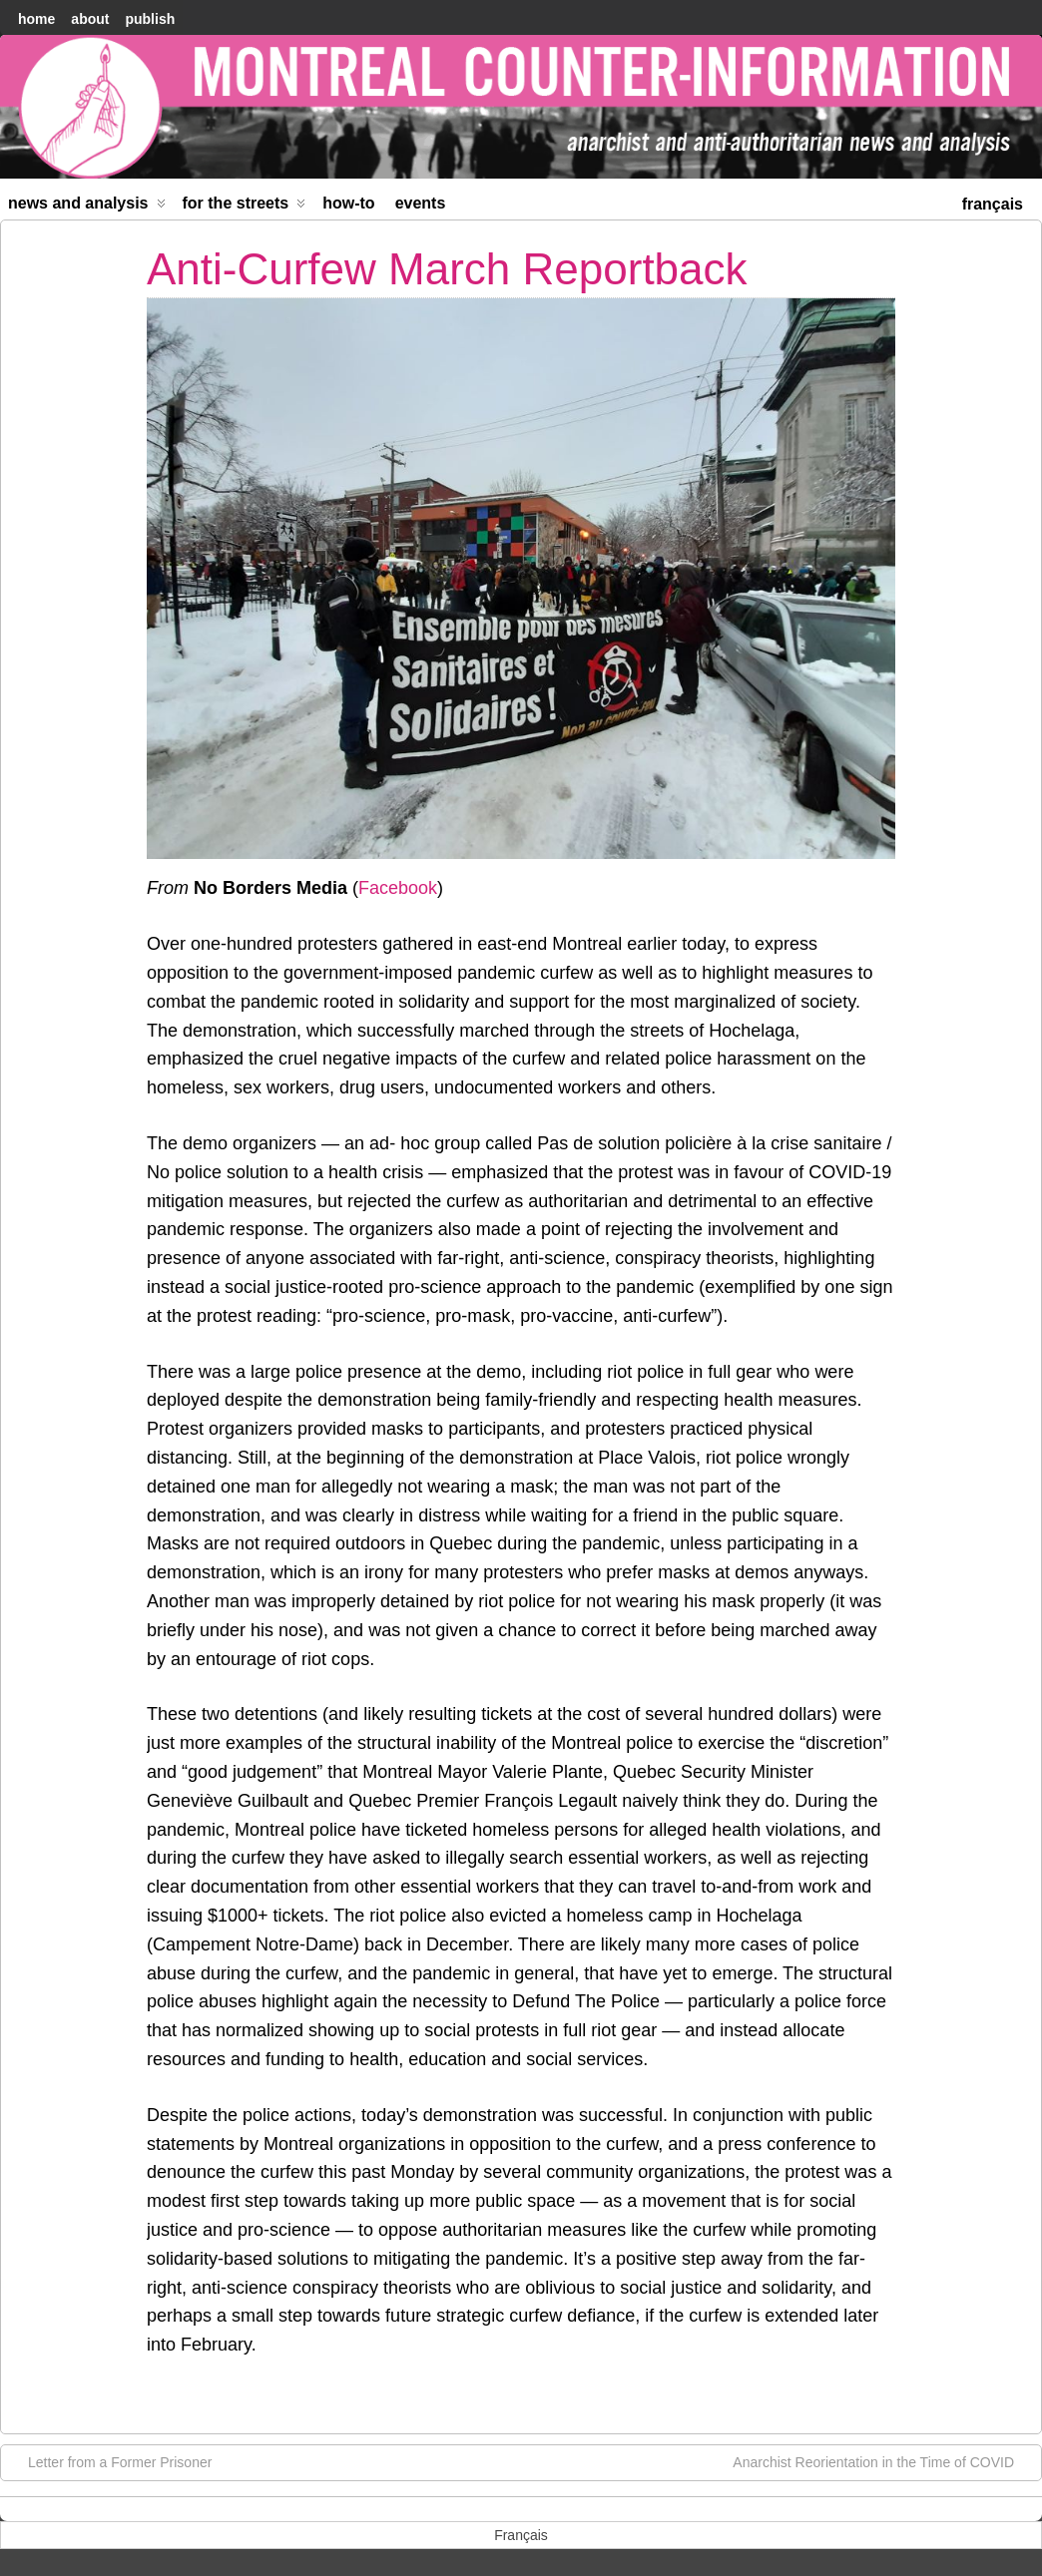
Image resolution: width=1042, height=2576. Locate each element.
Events (420, 203)
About (90, 19)
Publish (150, 19)
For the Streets (244, 207)
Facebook (397, 888)
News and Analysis (87, 207)
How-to (348, 203)
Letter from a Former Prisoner (110, 2461)
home (36, 19)
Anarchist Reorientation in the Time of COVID (883, 2461)
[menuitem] (992, 202)
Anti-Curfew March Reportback (447, 268)
